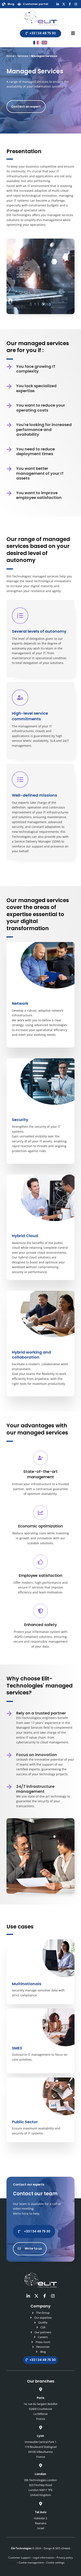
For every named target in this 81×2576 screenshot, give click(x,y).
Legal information (43, 2557)
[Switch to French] (36, 43)
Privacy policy (64, 2557)
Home (10, 56)
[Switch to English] (44, 43)
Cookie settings (55, 2562)
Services (22, 56)
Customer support (19, 2557)
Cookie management (31, 2562)
